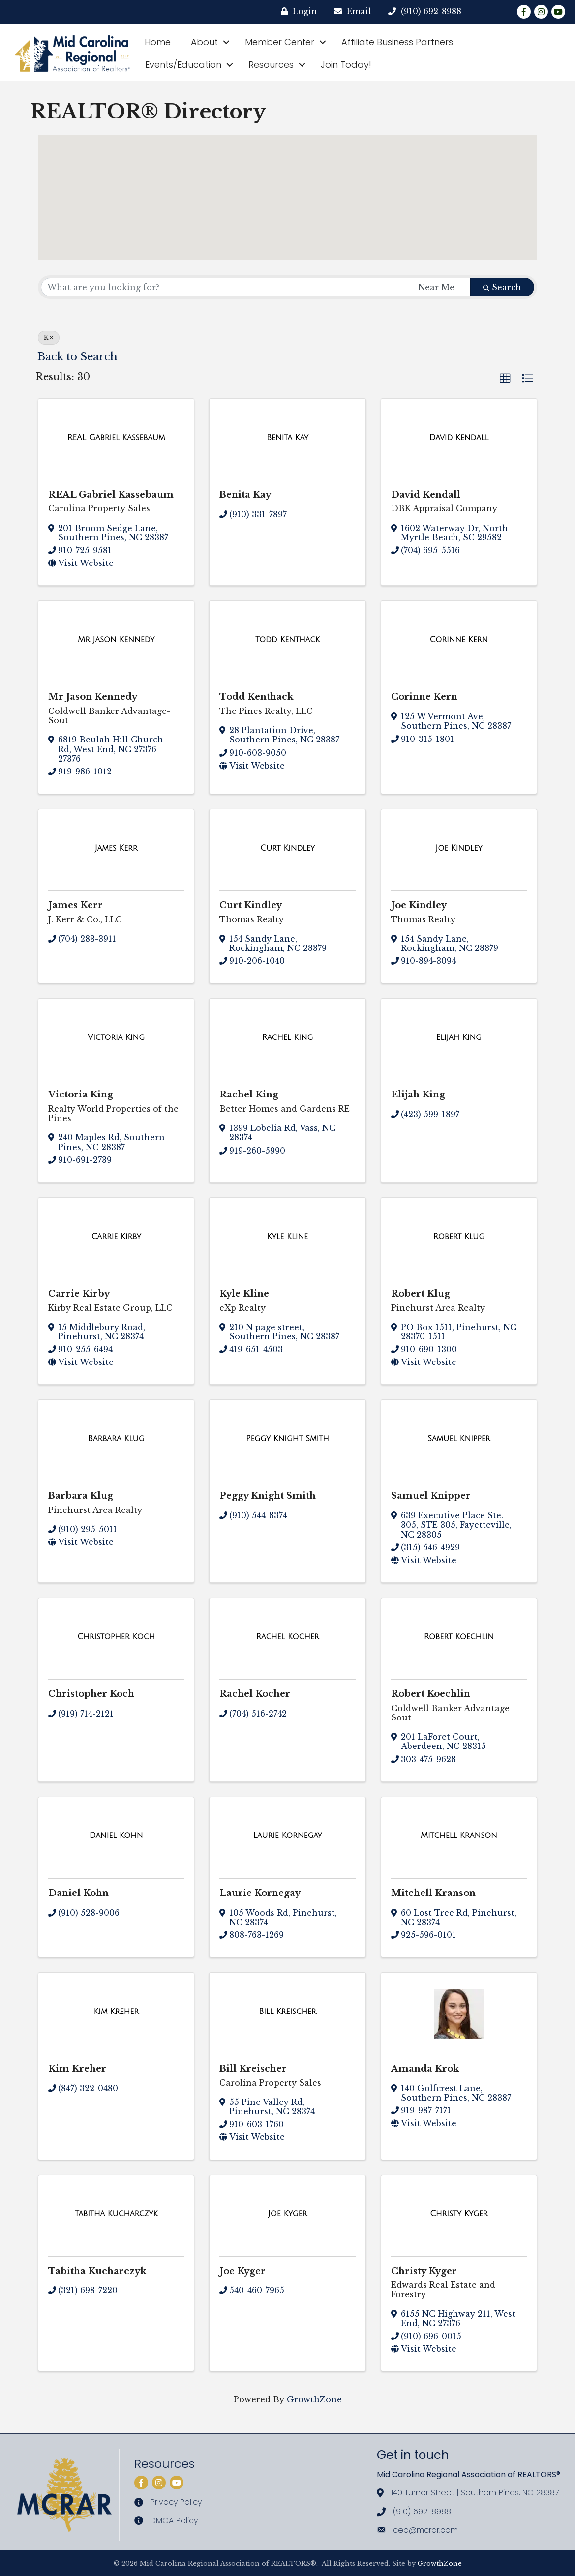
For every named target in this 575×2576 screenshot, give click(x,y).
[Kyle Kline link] (287, 1237)
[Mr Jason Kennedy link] (116, 640)
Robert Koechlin (430, 1693)
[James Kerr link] (116, 848)
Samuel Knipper (431, 1495)
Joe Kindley (419, 905)
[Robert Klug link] (459, 1237)
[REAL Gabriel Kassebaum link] (116, 438)
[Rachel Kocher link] (287, 1637)
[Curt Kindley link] (287, 848)
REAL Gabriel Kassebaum (111, 494)
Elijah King (418, 1094)
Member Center (279, 42)
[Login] (291, 11)
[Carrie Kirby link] (116, 1237)
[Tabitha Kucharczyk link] (116, 2214)
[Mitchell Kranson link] (459, 1835)
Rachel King (248, 1094)
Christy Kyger (424, 2271)
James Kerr (75, 905)
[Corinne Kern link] (459, 640)
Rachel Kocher (254, 1693)
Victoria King (80, 1094)
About (204, 42)
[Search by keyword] (226, 287)
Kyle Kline (244, 1293)
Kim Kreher (77, 2068)
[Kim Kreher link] (116, 2011)
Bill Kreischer (253, 2068)
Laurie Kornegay (260, 1893)
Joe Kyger (242, 2271)
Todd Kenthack (256, 696)
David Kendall (425, 494)
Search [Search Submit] (502, 287)
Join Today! (346, 65)
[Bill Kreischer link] (287, 2011)
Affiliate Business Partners (397, 42)
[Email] (345, 11)
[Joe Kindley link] (458, 848)
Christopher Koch (91, 1693)
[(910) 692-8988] (417, 11)
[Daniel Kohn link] (116, 1835)
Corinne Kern (424, 696)
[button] (426, 230)
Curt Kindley (250, 905)
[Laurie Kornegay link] (287, 1835)
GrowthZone (314, 2399)
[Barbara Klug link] (116, 1439)
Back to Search (77, 356)
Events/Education (183, 65)
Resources (271, 65)
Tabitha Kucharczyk (97, 2271)
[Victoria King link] (116, 1037)
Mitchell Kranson (433, 1893)
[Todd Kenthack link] (287, 640)
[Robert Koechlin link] (459, 1637)
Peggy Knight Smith (267, 1495)
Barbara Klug (80, 1495)
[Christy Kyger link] (458, 2214)
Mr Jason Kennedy (92, 696)
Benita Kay (245, 494)
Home (158, 42)
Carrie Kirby (79, 1293)
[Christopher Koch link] (116, 1637)
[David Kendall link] (459, 438)
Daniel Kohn (78, 1893)
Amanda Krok (425, 2068)
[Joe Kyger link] (287, 2214)
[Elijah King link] (459, 1037)
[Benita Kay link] (287, 438)
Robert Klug (420, 1293)
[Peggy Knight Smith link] (287, 1439)
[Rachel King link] (287, 1037)
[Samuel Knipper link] (458, 1439)
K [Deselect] (49, 337)
